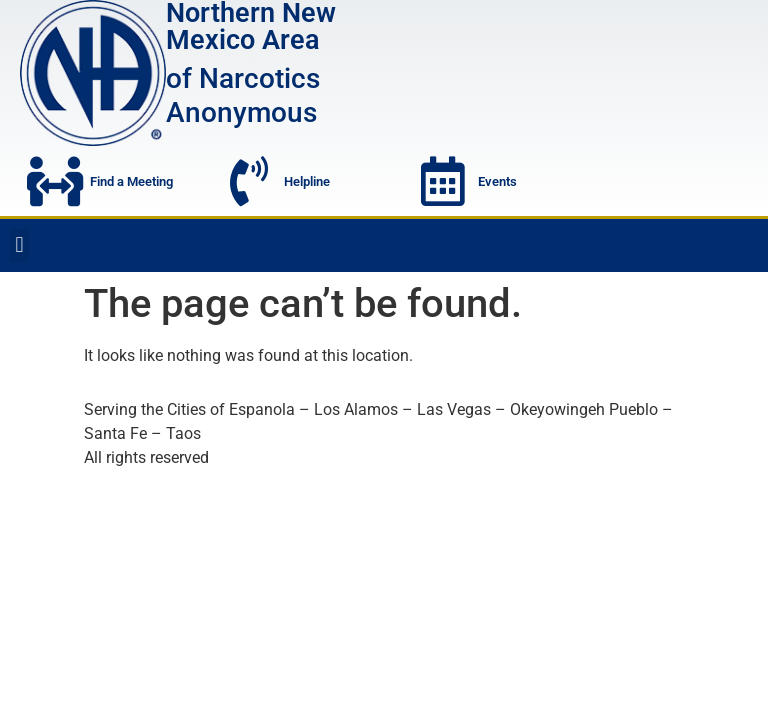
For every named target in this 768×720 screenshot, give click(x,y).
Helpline (307, 181)
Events (497, 181)
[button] (19, 245)
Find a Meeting (131, 181)
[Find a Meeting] (55, 181)
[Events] (443, 181)
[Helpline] (249, 181)
